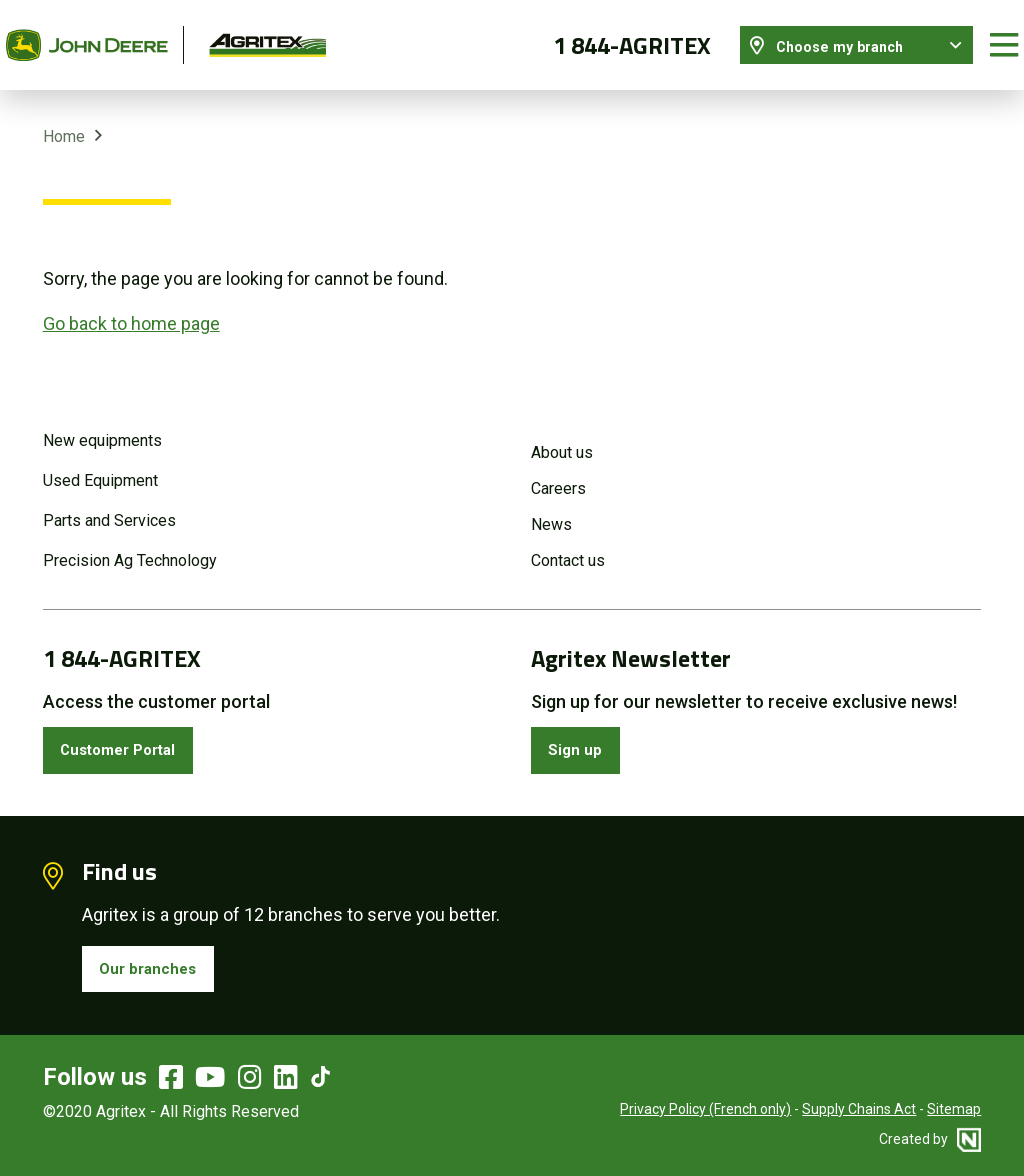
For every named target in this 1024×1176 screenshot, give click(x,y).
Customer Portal (131, 735)
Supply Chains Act (859, 1106)
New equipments (102, 422)
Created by (930, 1136)
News (551, 506)
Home (64, 118)
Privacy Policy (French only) (705, 1106)
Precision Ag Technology (130, 542)
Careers (558, 470)
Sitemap (954, 1106)
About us (562, 434)
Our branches (157, 961)
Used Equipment (100, 462)
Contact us (568, 542)
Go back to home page (131, 305)
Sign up (582, 735)
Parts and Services (109, 502)
